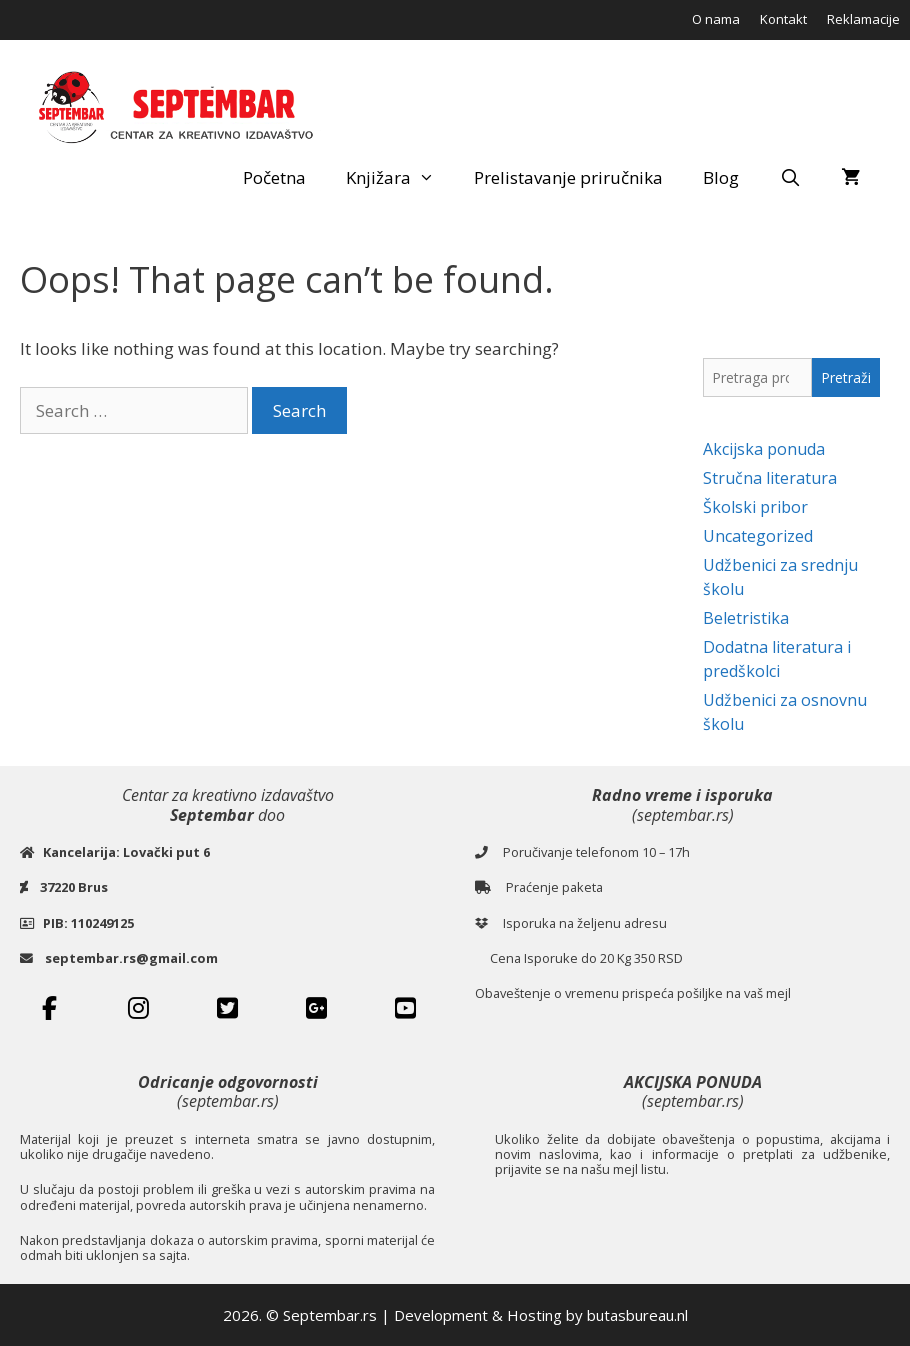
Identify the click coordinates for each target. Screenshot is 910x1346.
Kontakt (783, 19)
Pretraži (846, 377)
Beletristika (746, 618)
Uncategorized (758, 536)
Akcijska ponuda (764, 449)
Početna (274, 177)
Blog (721, 177)
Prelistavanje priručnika (568, 177)
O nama (716, 19)
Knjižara (400, 178)
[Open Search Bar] (790, 178)
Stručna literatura (770, 478)
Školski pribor (755, 507)
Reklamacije (863, 19)
